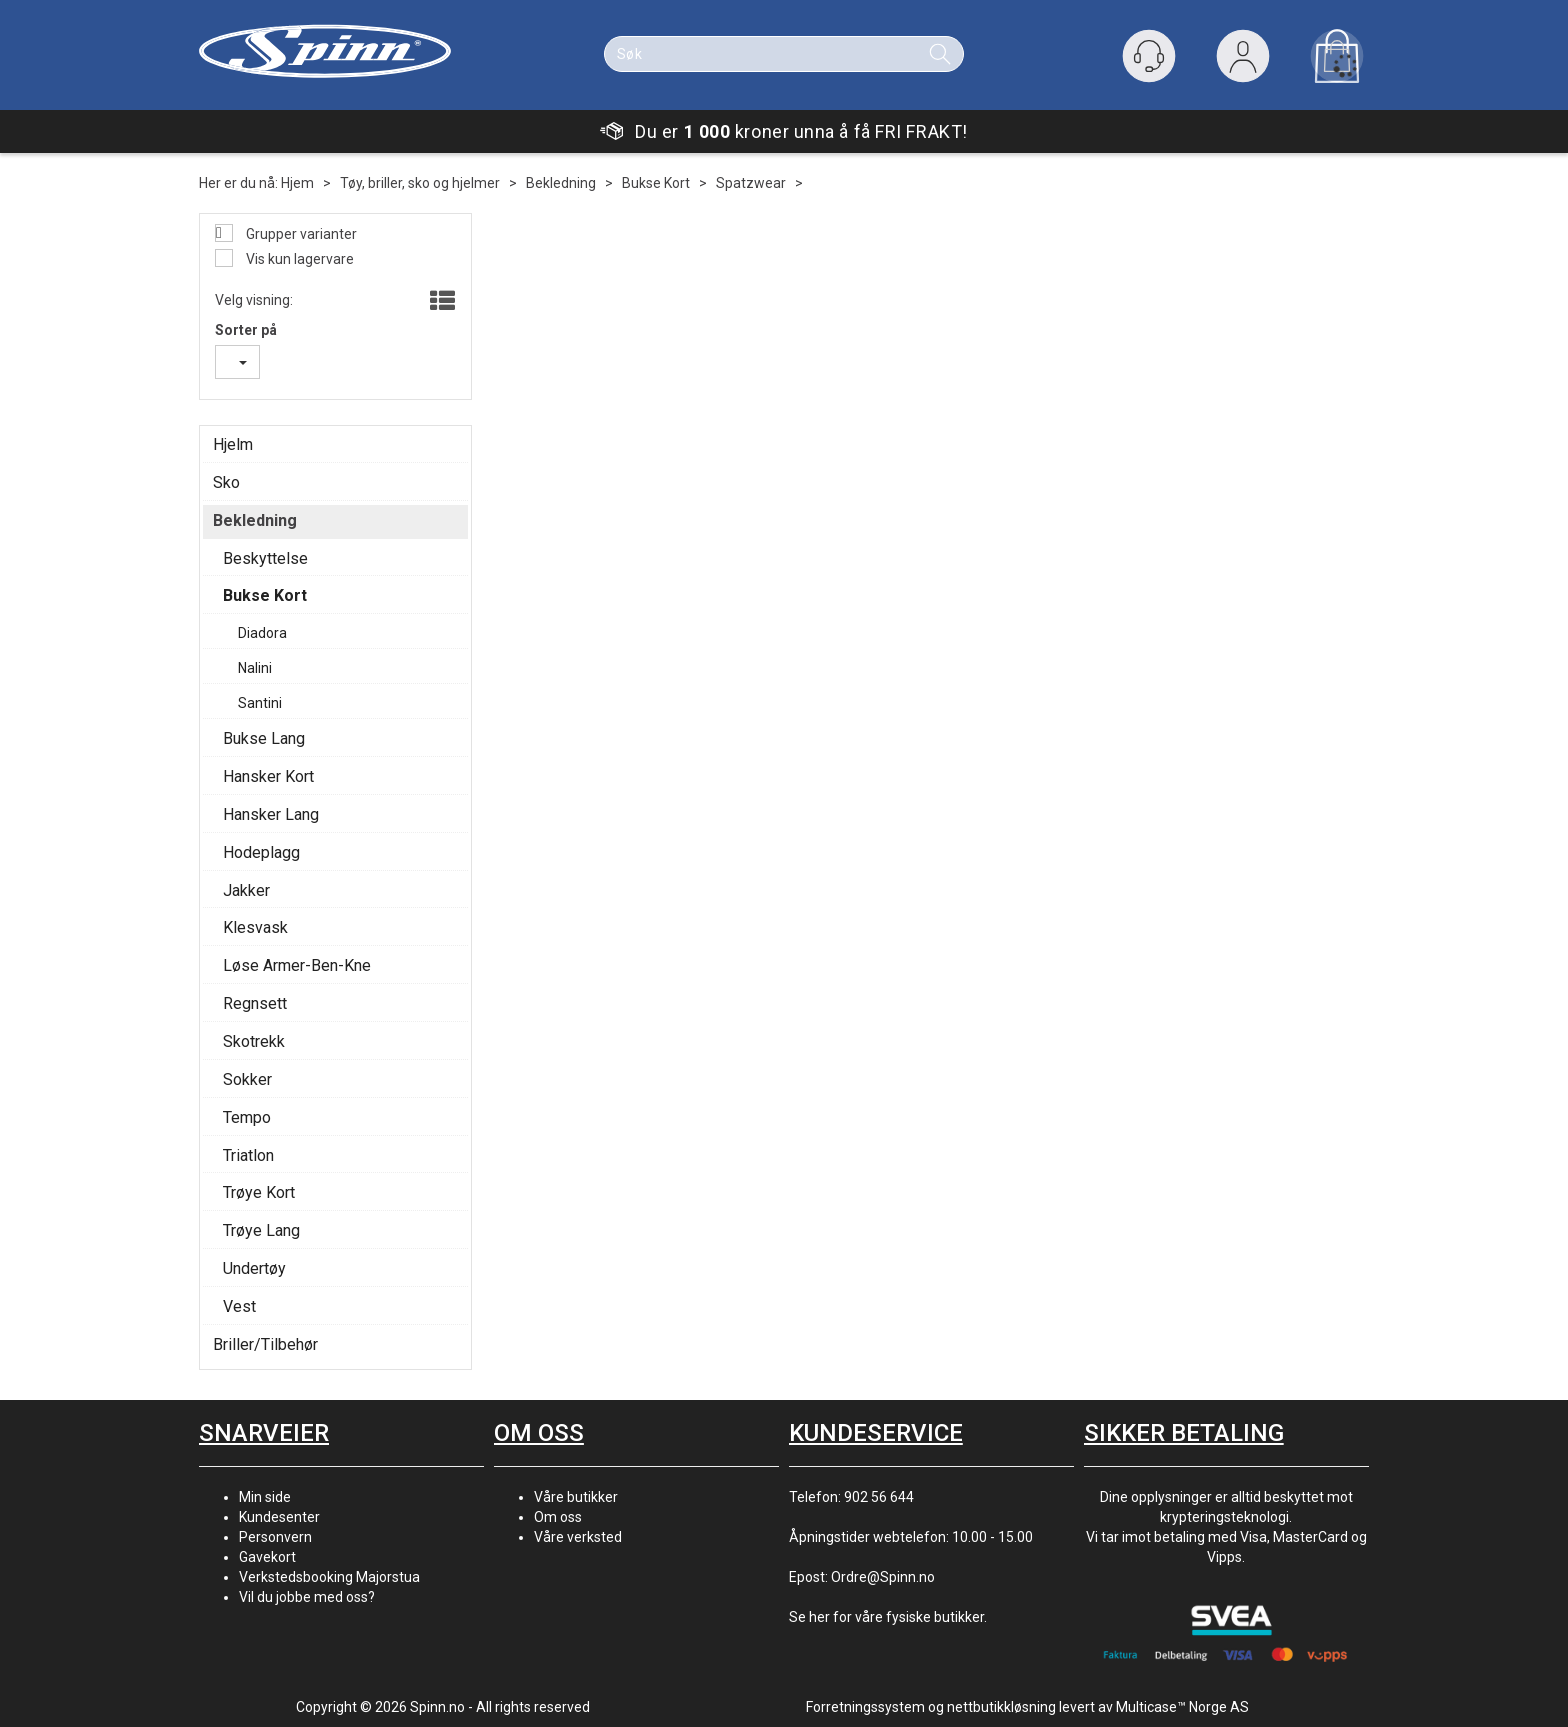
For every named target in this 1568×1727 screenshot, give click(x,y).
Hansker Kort (268, 776)
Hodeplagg (261, 852)
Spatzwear (751, 183)
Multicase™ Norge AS (1182, 1707)
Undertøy (254, 1268)
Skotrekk (254, 1041)
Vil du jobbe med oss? (307, 1597)
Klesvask (255, 927)
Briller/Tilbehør (265, 1344)
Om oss (558, 1517)
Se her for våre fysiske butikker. (888, 1617)
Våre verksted (578, 1537)
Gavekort (267, 1557)
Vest (239, 1306)
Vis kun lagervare (298, 259)
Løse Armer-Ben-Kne (297, 965)
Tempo (247, 1117)
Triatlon (248, 1155)
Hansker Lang (271, 814)
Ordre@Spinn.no (883, 1577)
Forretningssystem (865, 1707)
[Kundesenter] (1149, 56)
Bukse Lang (264, 738)
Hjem (297, 183)
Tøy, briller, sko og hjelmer (420, 183)
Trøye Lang (261, 1230)
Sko (226, 482)
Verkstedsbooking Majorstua (329, 1577)
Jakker (246, 890)
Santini (260, 703)
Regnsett (255, 1003)
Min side (265, 1497)
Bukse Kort (656, 183)
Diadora (262, 633)
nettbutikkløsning (1001, 1707)
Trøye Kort (259, 1192)
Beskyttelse (265, 558)
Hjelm (233, 444)
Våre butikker (576, 1497)
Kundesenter (279, 1517)
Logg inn (1243, 60)
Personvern (275, 1537)
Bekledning (561, 183)
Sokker (247, 1079)
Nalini (255, 668)
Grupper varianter (300, 234)
